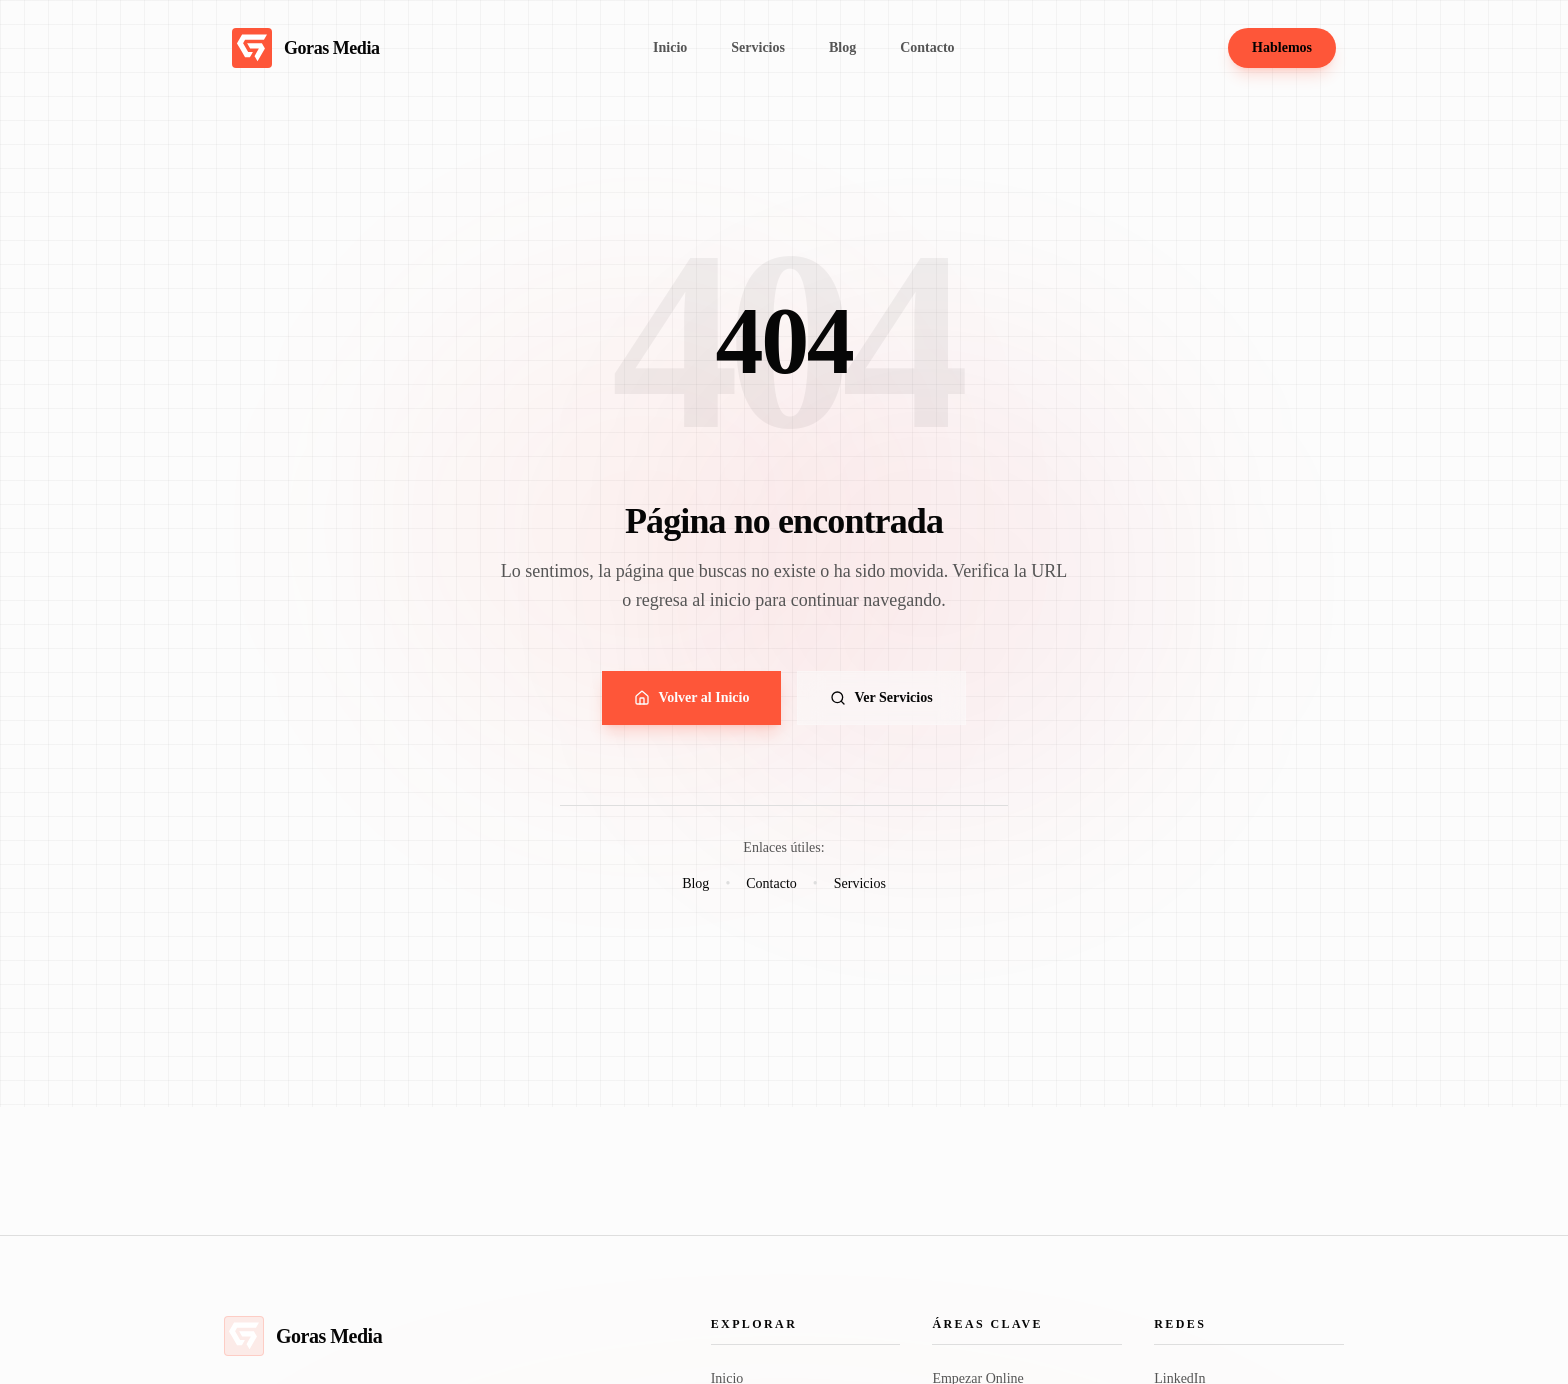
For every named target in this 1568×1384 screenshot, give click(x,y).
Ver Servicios (881, 698)
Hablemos (1282, 47)
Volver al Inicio (691, 698)
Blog (695, 883)
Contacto (771, 883)
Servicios (860, 883)
